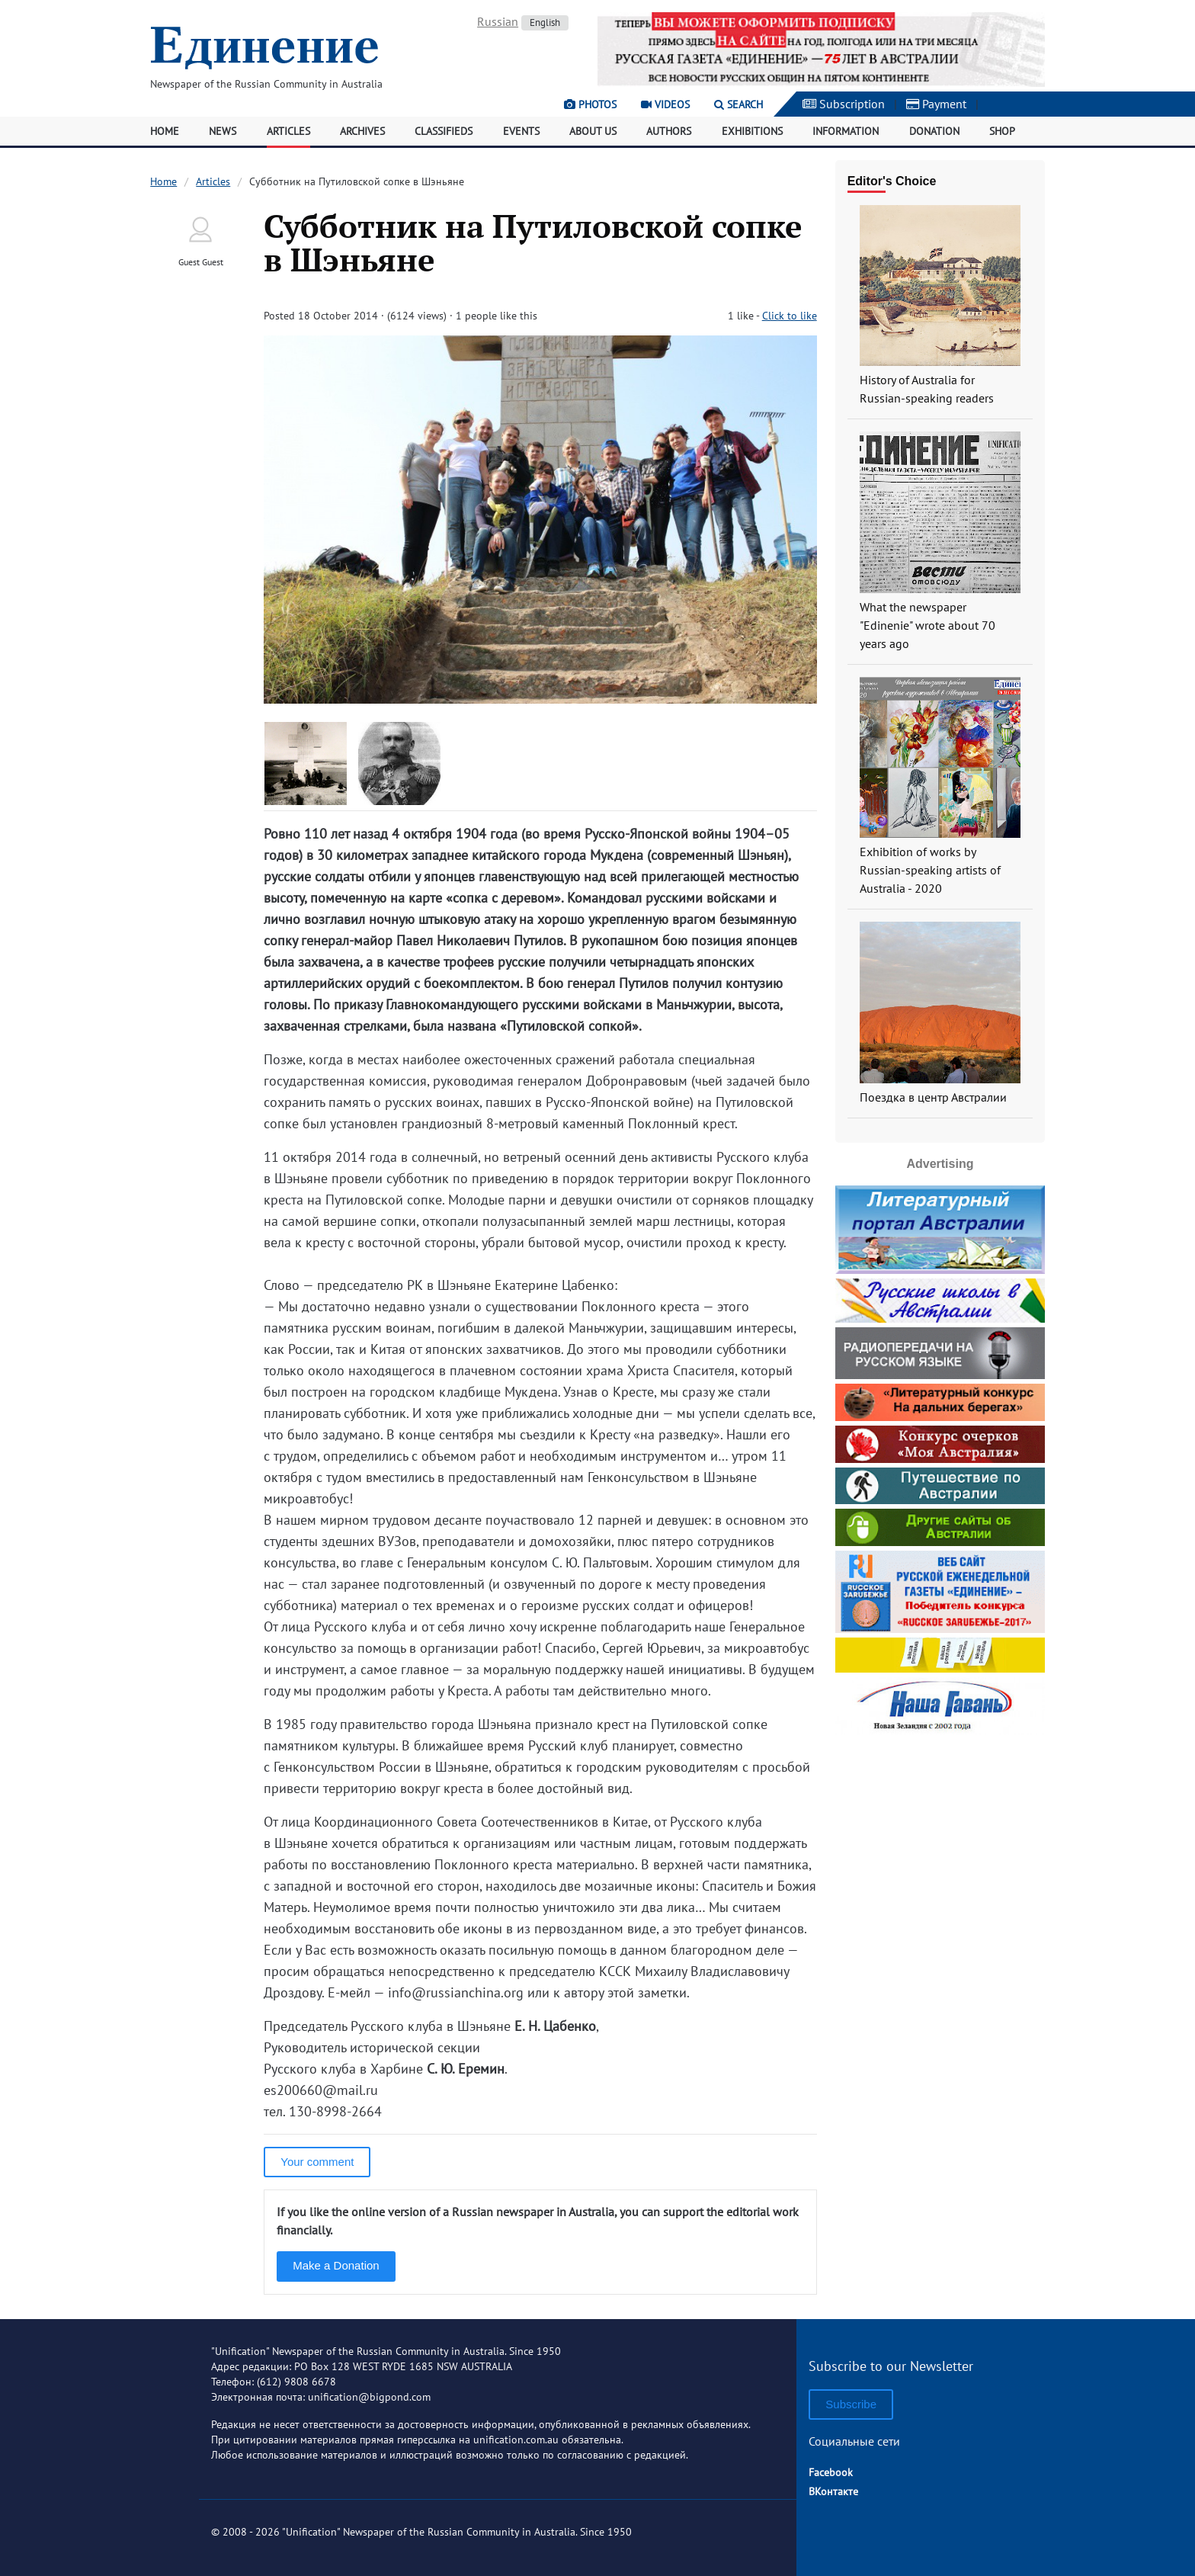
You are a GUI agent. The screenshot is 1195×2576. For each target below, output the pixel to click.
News (222, 131)
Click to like (789, 315)
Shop (1002, 131)
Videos (665, 104)
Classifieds (444, 131)
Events (521, 131)
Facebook (831, 2472)
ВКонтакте (833, 2491)
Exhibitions (752, 131)
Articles (288, 131)
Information (845, 131)
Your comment (317, 2161)
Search (738, 104)
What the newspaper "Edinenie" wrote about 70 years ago (927, 625)
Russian (497, 21)
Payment (936, 103)
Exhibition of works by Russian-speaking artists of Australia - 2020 (930, 870)
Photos (590, 104)
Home (164, 131)
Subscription (844, 103)
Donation (934, 131)
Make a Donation (336, 2265)
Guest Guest (200, 262)
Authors (668, 131)
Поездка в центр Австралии (933, 1097)
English (545, 22)
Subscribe (850, 2404)
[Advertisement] (939, 1835)
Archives (362, 131)
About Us (593, 131)
